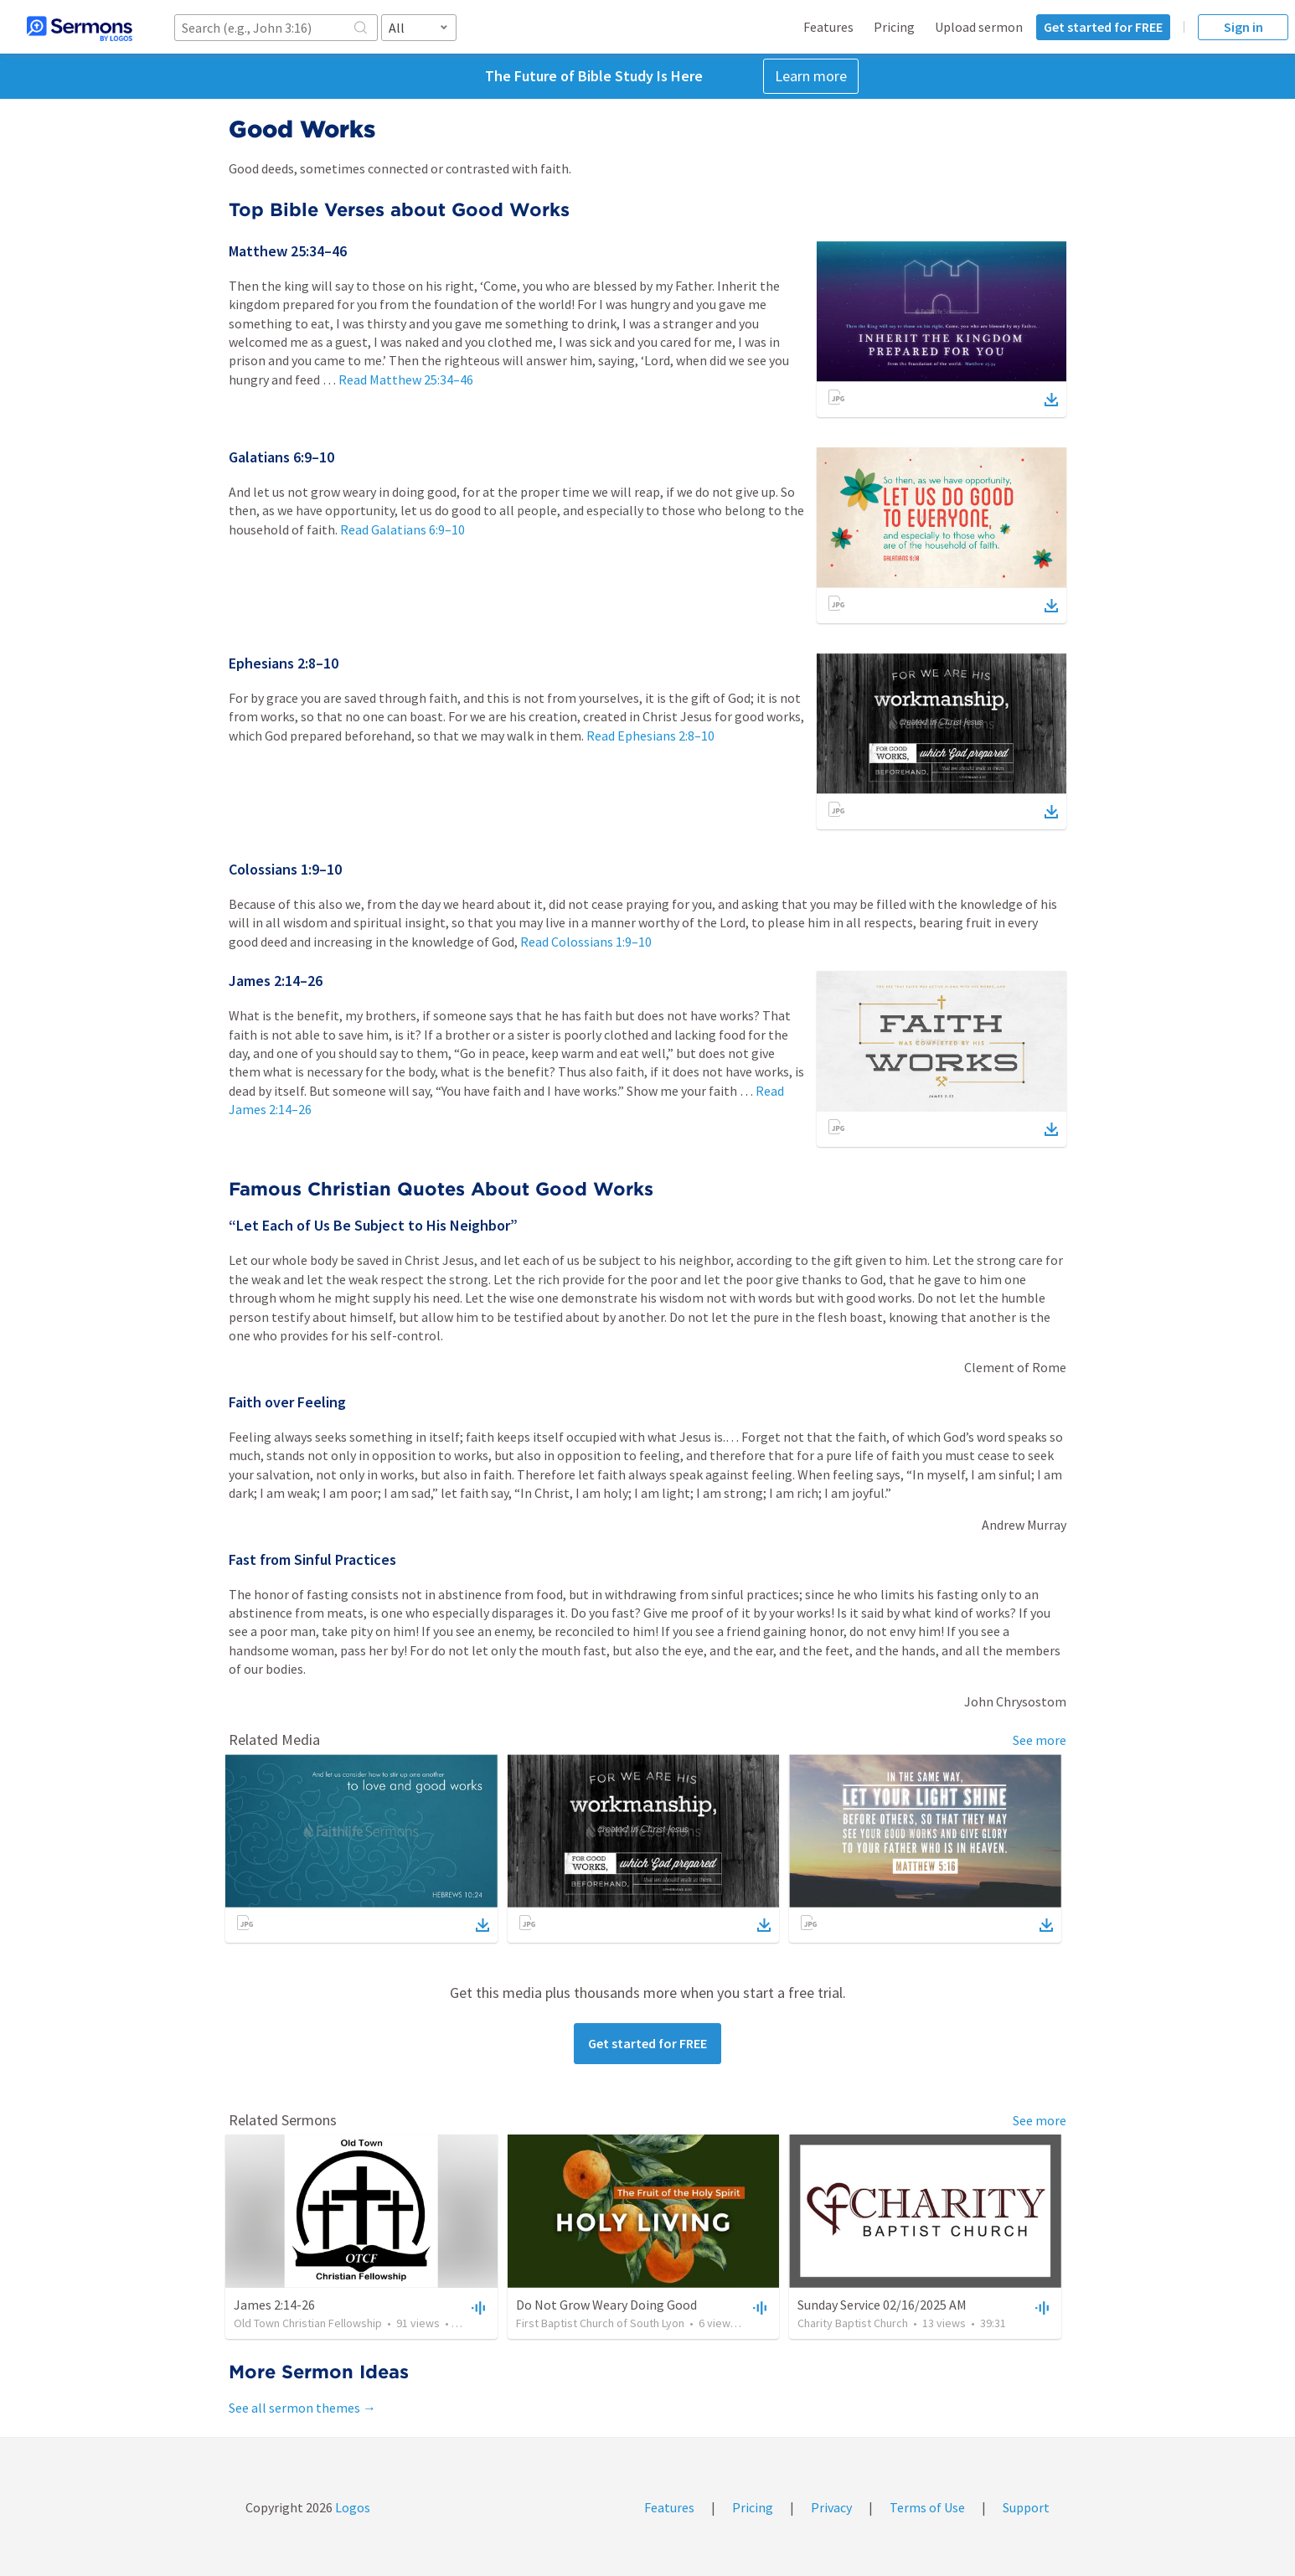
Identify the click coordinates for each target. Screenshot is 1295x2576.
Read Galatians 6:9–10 (402, 529)
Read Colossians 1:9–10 (586, 941)
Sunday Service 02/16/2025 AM (882, 2304)
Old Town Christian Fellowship (308, 2323)
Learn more (811, 75)
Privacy (831, 2507)
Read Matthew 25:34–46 (405, 379)
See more (1039, 1740)
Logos (351, 2507)
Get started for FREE (1103, 26)
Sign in (1243, 26)
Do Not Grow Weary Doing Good (606, 2304)
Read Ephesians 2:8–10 (650, 735)
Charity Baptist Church (852, 2323)
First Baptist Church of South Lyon (600, 2323)
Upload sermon (979, 26)
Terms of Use (927, 2507)
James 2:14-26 (274, 2304)
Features (828, 26)
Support (1026, 2507)
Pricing (894, 26)
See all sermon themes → (302, 2407)
